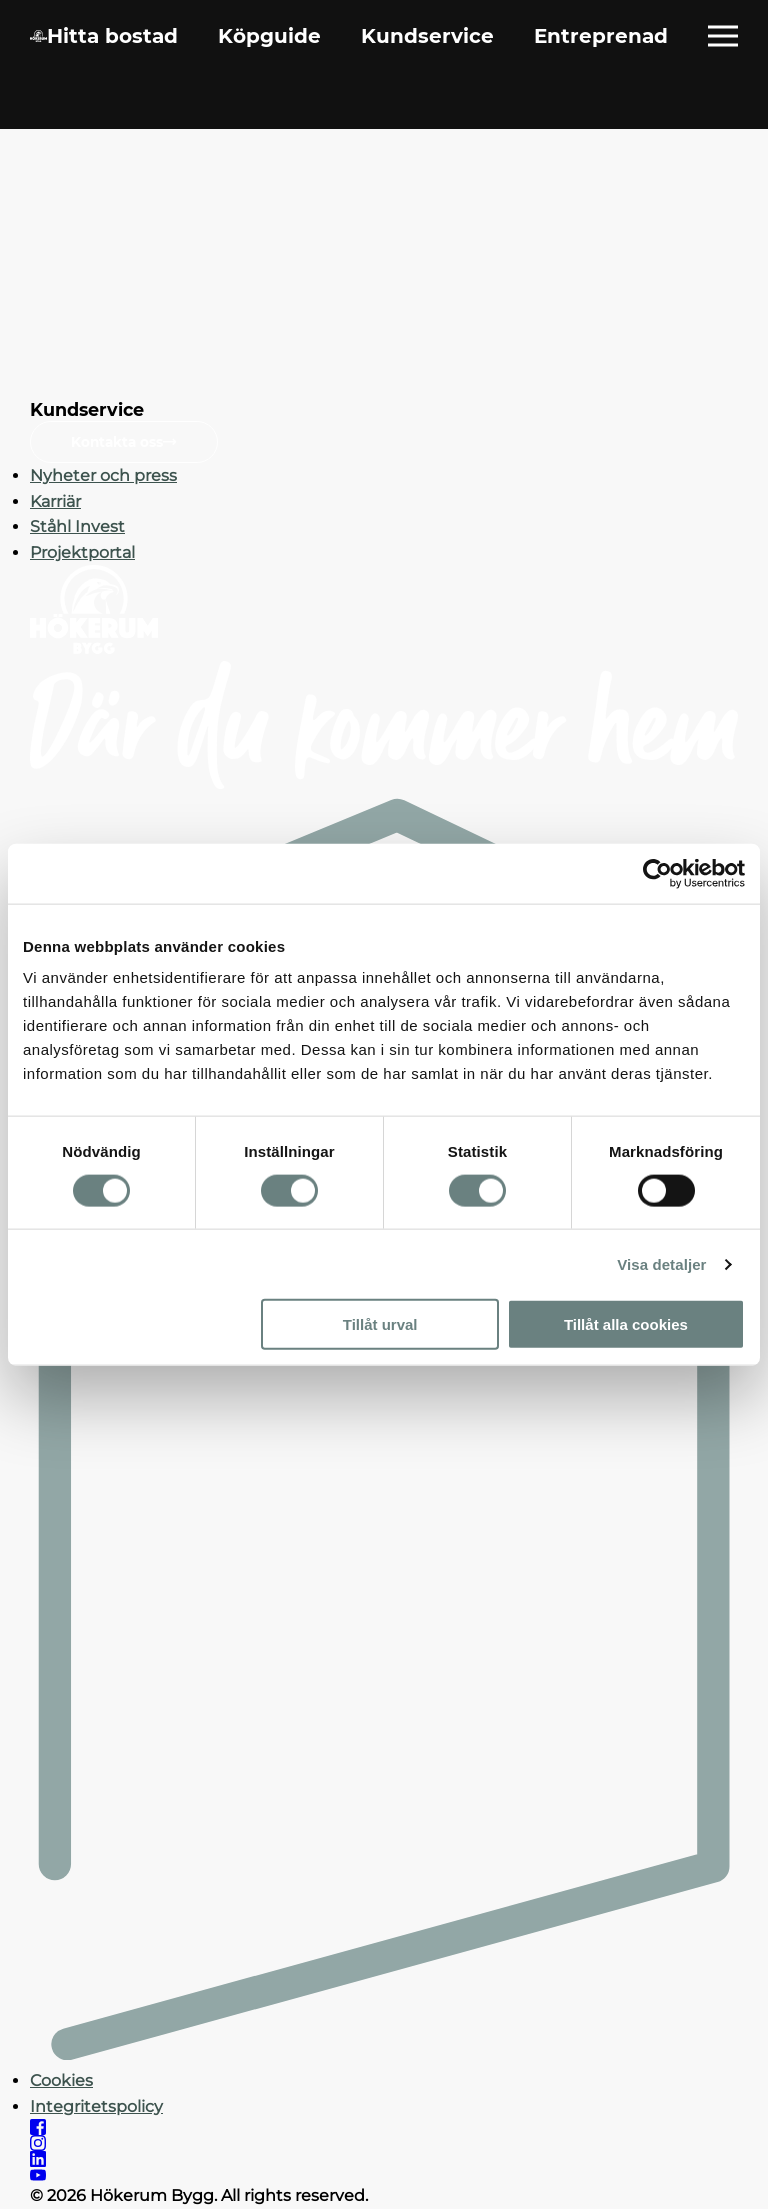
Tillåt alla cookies (626, 1324)
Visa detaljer (661, 1263)
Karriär (55, 501)
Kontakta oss (124, 442)
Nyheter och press (103, 475)
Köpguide (269, 36)
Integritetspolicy (96, 2106)
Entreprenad (601, 36)
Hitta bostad (112, 36)
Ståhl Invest (77, 526)
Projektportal (82, 552)
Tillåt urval (380, 1324)
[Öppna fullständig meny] (723, 36)
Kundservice (427, 36)
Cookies (61, 2080)
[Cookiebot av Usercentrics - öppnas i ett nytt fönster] (657, 873)
